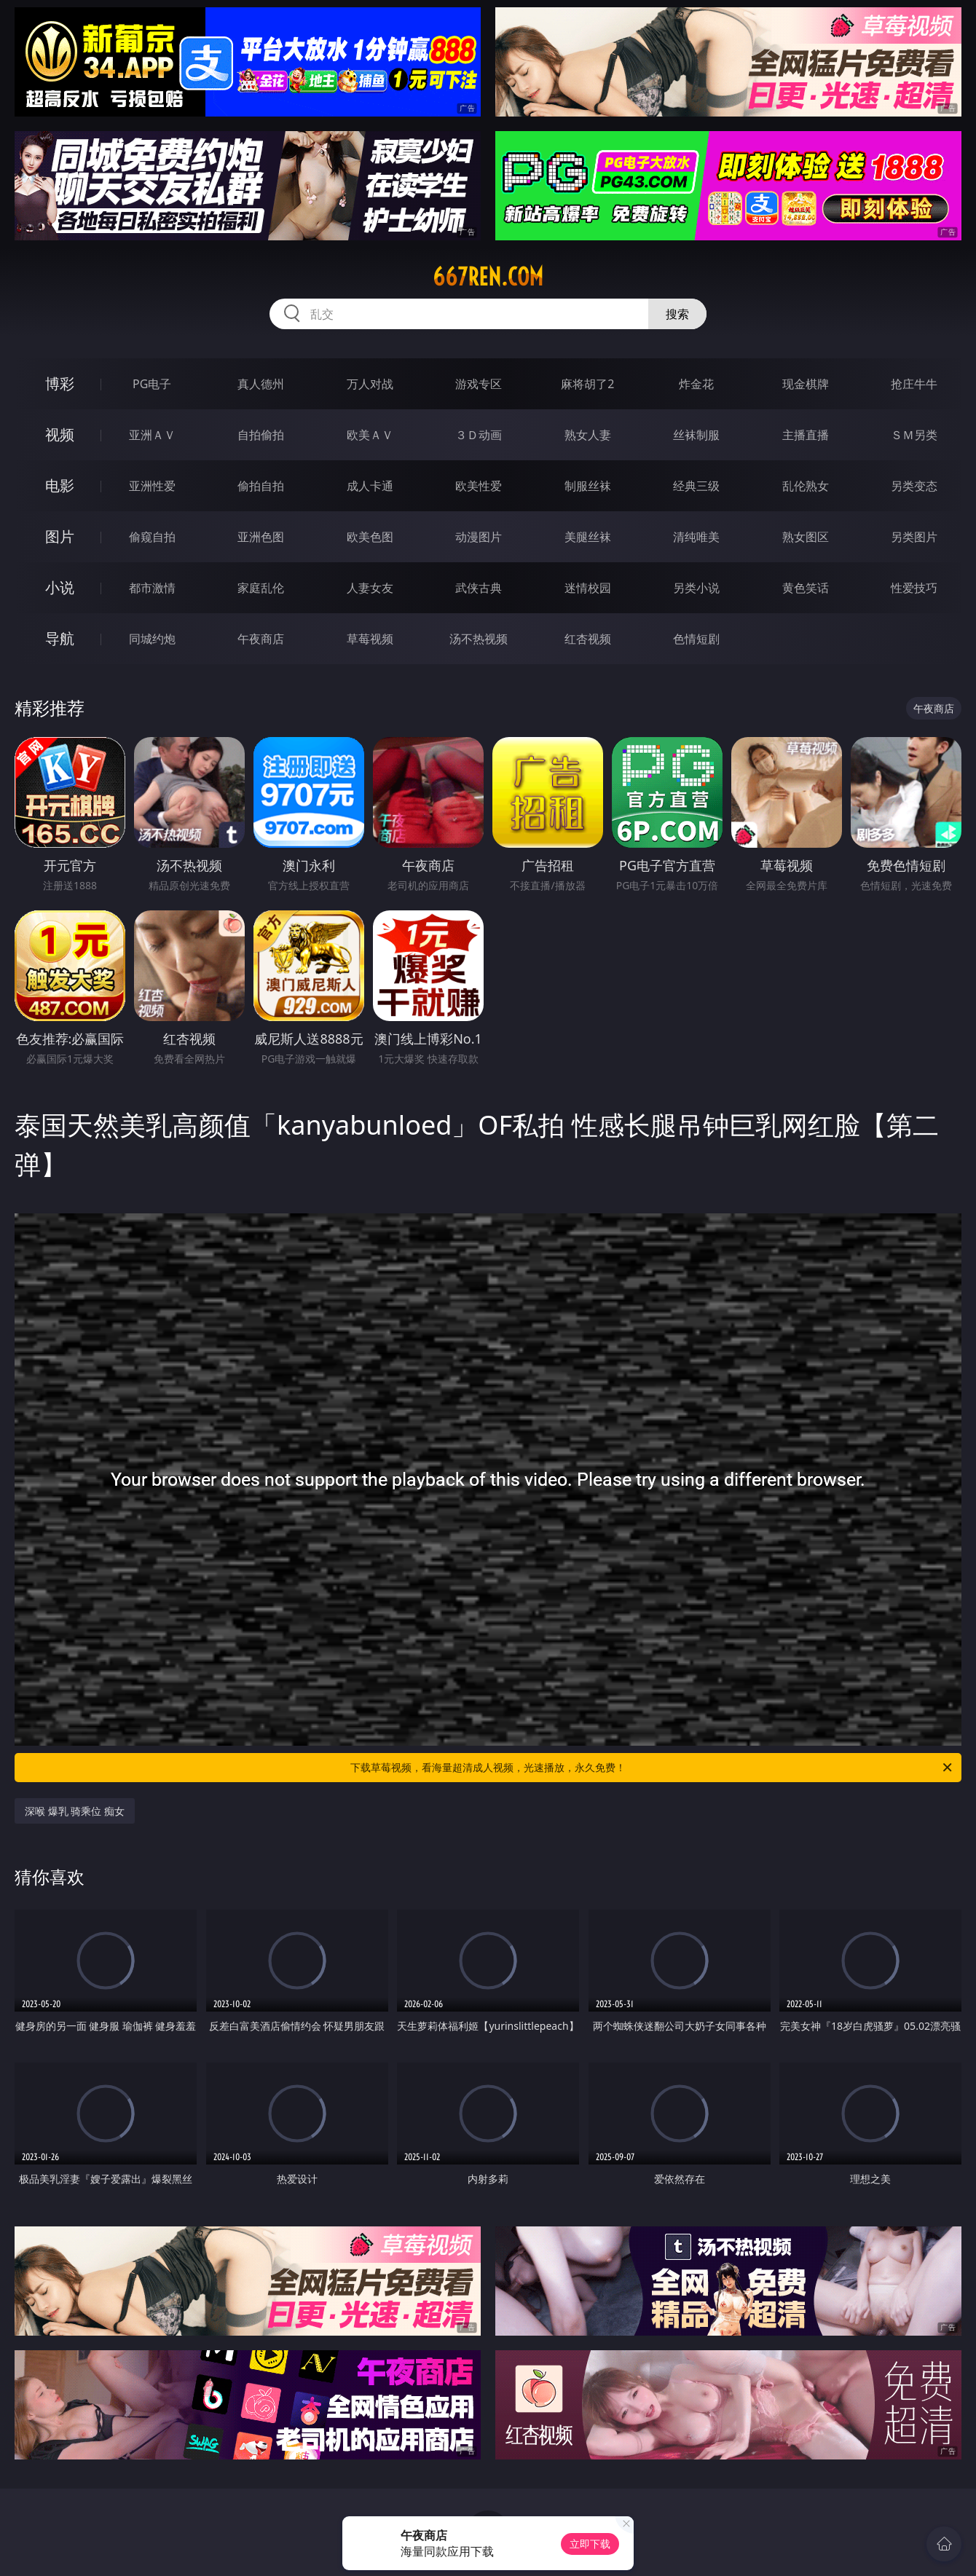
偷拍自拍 (260, 486)
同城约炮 (152, 639)
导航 (59, 638)
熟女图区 (805, 537)
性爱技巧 (914, 588)
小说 (59, 587)
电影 (59, 485)
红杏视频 (587, 639)
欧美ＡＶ (370, 435)
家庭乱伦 (260, 588)
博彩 (59, 383)
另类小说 (696, 588)
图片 (59, 536)
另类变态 (914, 486)
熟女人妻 (587, 435)
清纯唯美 (696, 537)
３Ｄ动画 (478, 435)
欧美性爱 (478, 486)
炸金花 (696, 384)
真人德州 (260, 384)
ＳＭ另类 (914, 435)
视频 (59, 434)
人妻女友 (370, 588)
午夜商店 (260, 639)
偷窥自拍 (152, 537)
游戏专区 (478, 384)
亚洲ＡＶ (152, 435)
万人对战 (370, 384)
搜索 (677, 314)
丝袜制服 (696, 435)
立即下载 (590, 2544)
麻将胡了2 (587, 384)
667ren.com (488, 276)
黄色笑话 (805, 588)
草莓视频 (370, 639)
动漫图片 (478, 537)
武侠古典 (478, 588)
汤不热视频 (478, 639)
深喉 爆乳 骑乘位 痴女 (75, 1811)
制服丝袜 (587, 486)
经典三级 (696, 486)
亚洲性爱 (152, 486)
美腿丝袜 (587, 537)
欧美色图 (370, 537)
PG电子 (152, 384)
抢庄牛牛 (914, 384)
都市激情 (152, 588)
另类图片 (914, 537)
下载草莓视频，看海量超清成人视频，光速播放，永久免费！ (652, 1767)
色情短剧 (696, 639)
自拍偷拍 (260, 435)
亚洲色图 (260, 537)
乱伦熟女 (805, 486)
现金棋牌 (805, 384)
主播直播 (805, 435)
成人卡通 (370, 486)
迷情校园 (587, 588)
